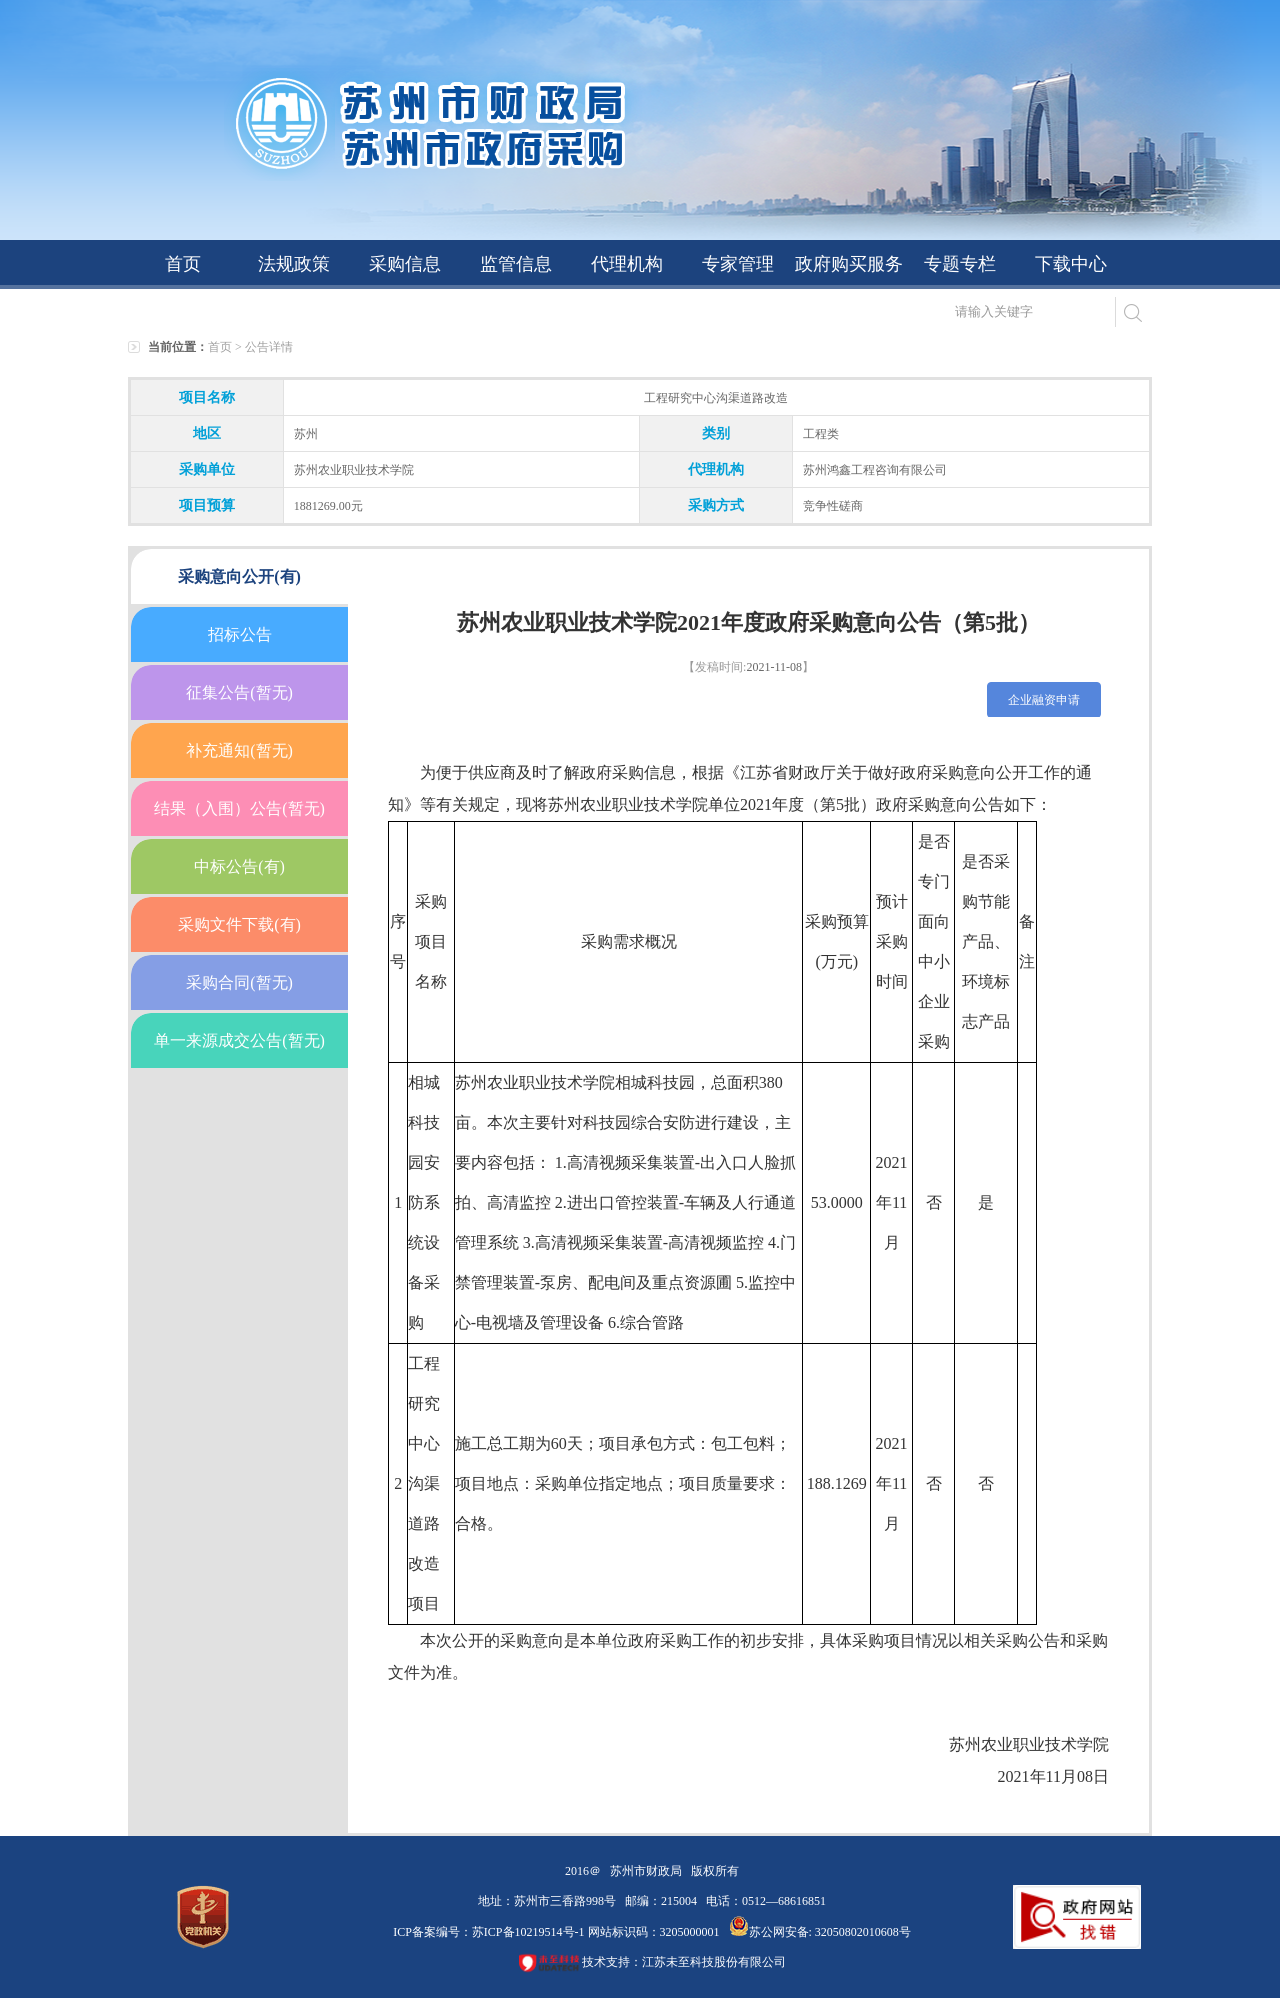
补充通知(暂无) (239, 750)
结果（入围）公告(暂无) (239, 808)
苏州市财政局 (646, 1871)
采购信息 (405, 264)
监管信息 (516, 264)
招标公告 (240, 634)
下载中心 (1071, 264)
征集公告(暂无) (239, 692)
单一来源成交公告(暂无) (239, 1040)
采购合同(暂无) (239, 982)
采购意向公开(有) (239, 576)
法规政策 (294, 264)
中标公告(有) (239, 866)
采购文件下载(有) (239, 924)
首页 (183, 264)
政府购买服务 (849, 264)
